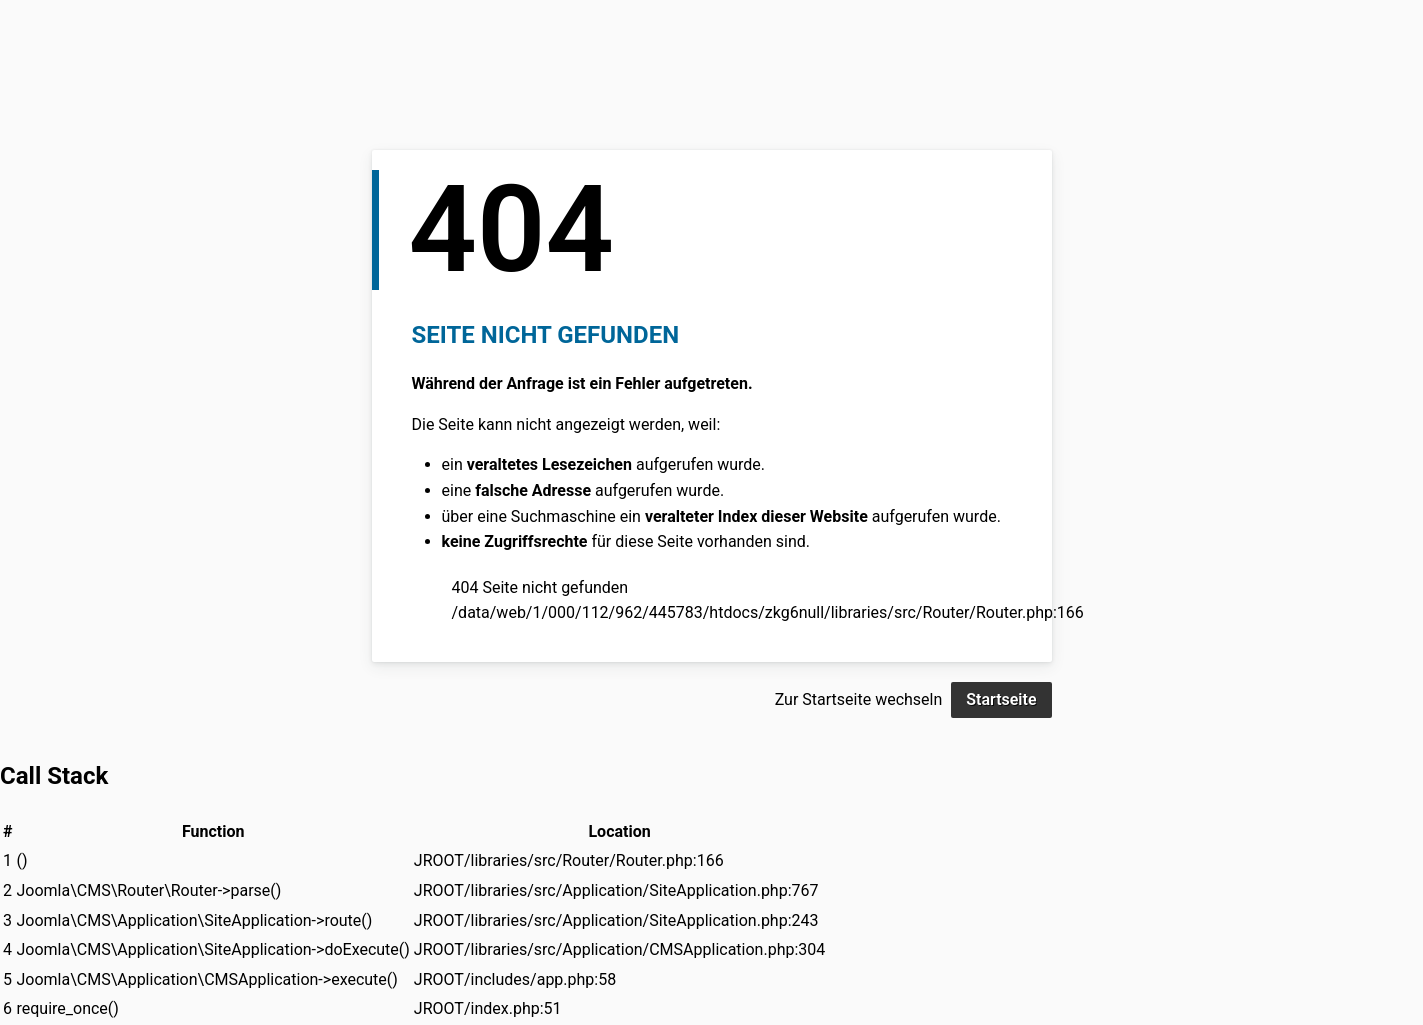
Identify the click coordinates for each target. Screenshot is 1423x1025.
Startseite (1001, 699)
